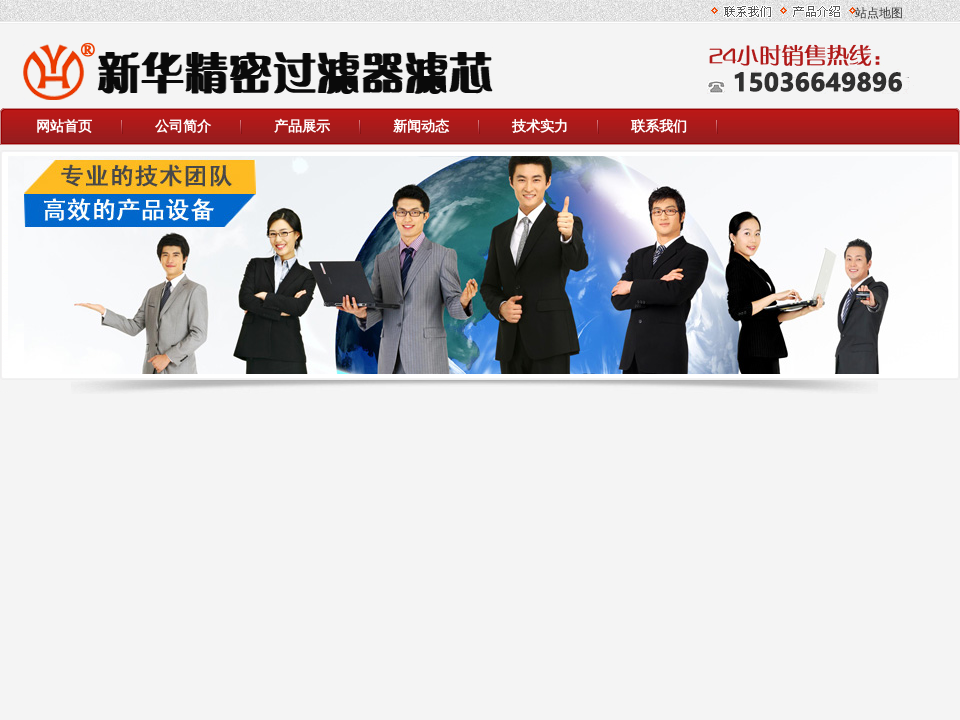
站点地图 (876, 13)
